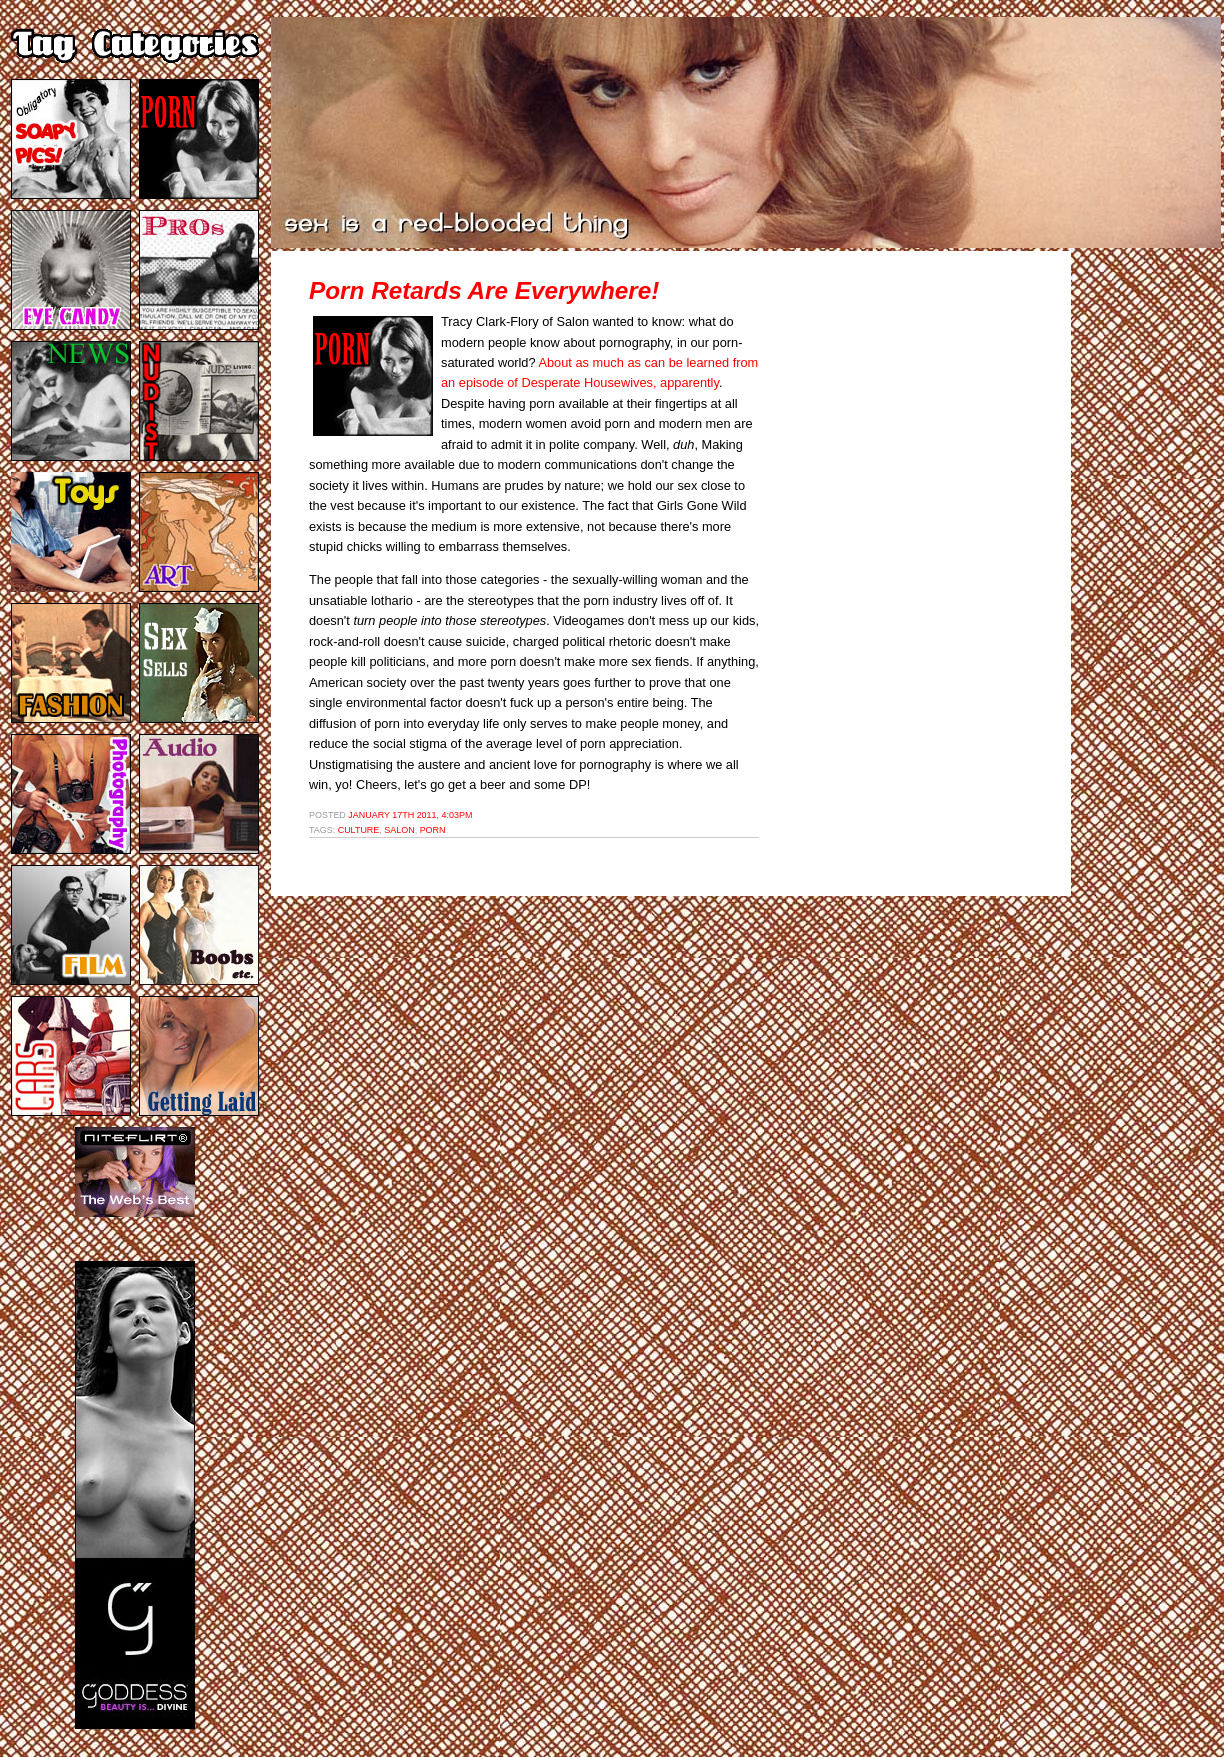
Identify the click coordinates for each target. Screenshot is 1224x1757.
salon (399, 830)
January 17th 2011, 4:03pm (410, 815)
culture (359, 830)
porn (433, 830)
